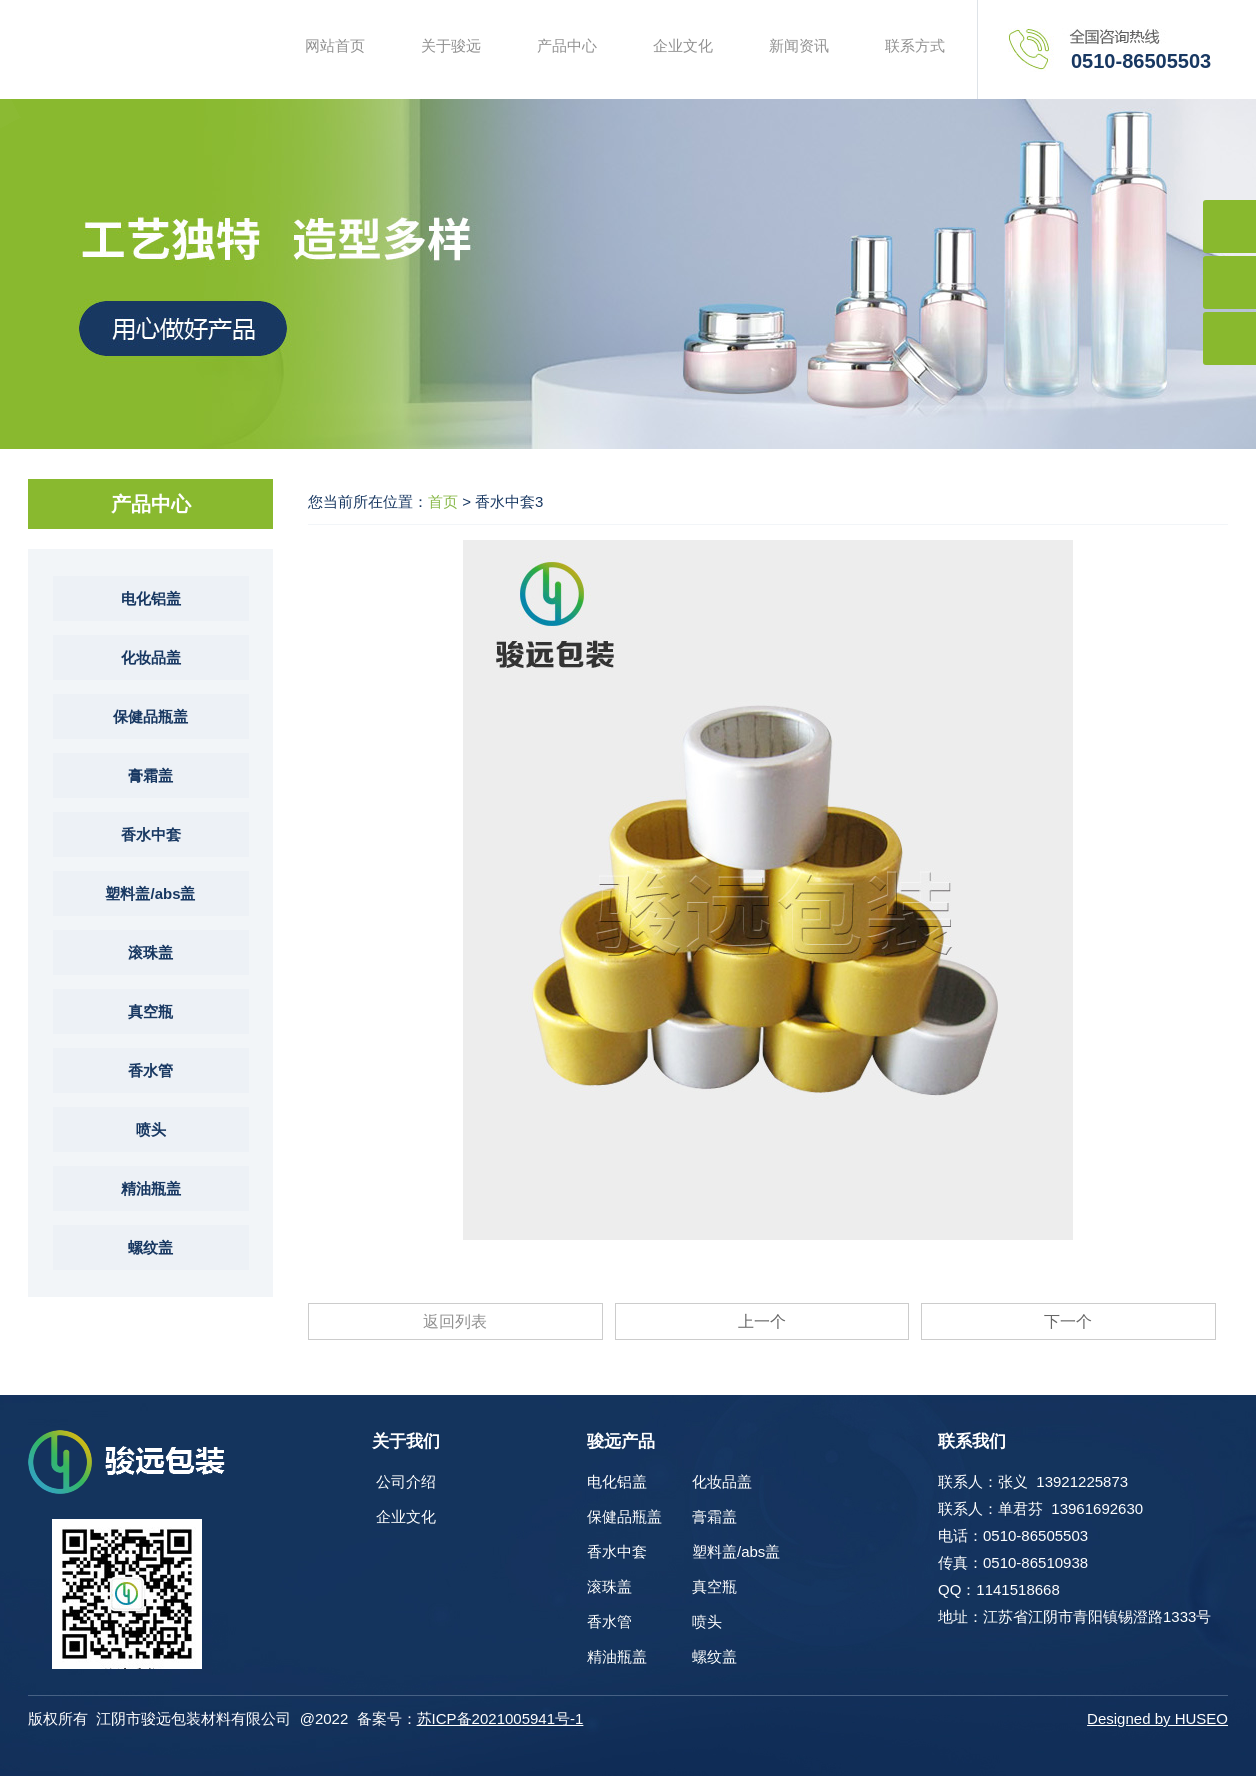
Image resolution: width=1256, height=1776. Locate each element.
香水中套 (151, 834)
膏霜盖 (150, 775)
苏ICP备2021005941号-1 (500, 1718)
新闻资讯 (799, 45)
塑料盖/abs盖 (150, 893)
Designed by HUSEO (1157, 1718)
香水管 (150, 1070)
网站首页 (335, 45)
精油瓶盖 (151, 1188)
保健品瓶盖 (150, 716)
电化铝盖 (151, 598)
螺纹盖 (150, 1247)
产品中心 (567, 45)
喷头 (151, 1129)
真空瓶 (150, 1011)
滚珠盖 (150, 952)
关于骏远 (451, 45)
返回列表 (455, 1321)
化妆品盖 (151, 657)
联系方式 (915, 45)
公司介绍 (406, 1481)
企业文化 (683, 45)
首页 (443, 501)
